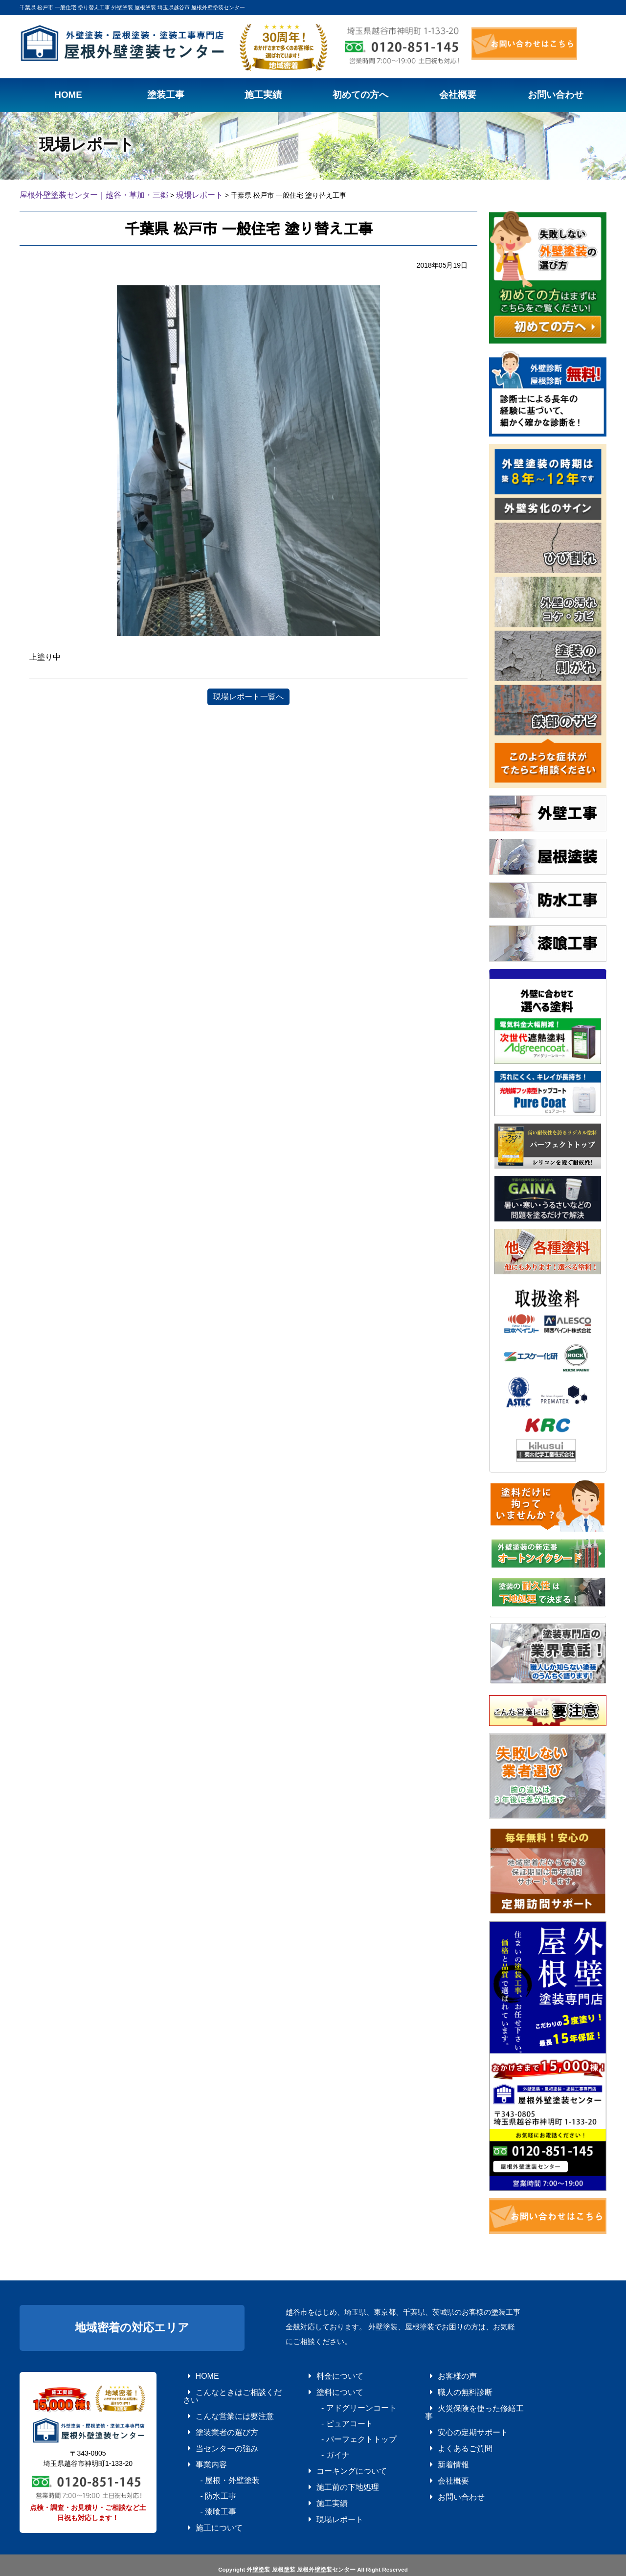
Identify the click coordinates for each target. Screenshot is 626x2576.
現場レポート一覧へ (248, 695)
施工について (204, 2496)
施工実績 (319, 2483)
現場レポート (325, 2496)
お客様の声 (443, 2373)
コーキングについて (334, 2455)
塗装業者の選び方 (210, 2414)
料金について (325, 2373)
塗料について (325, 2387)
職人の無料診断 (449, 2387)
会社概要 (440, 2455)
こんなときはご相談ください (225, 2387)
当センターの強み (210, 2428)
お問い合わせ (446, 2469)
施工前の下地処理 (331, 2469)
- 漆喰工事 (204, 2483)
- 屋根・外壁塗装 (213, 2455)
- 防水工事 (204, 2469)
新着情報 (440, 2441)
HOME (195, 2373)
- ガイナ (322, 2441)
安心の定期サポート (455, 2414)
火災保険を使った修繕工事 (464, 2400)
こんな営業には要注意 (216, 2400)
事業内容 (198, 2441)
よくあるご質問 (449, 2428)
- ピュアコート (331, 2414)
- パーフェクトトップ (340, 2428)
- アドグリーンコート (340, 2400)
